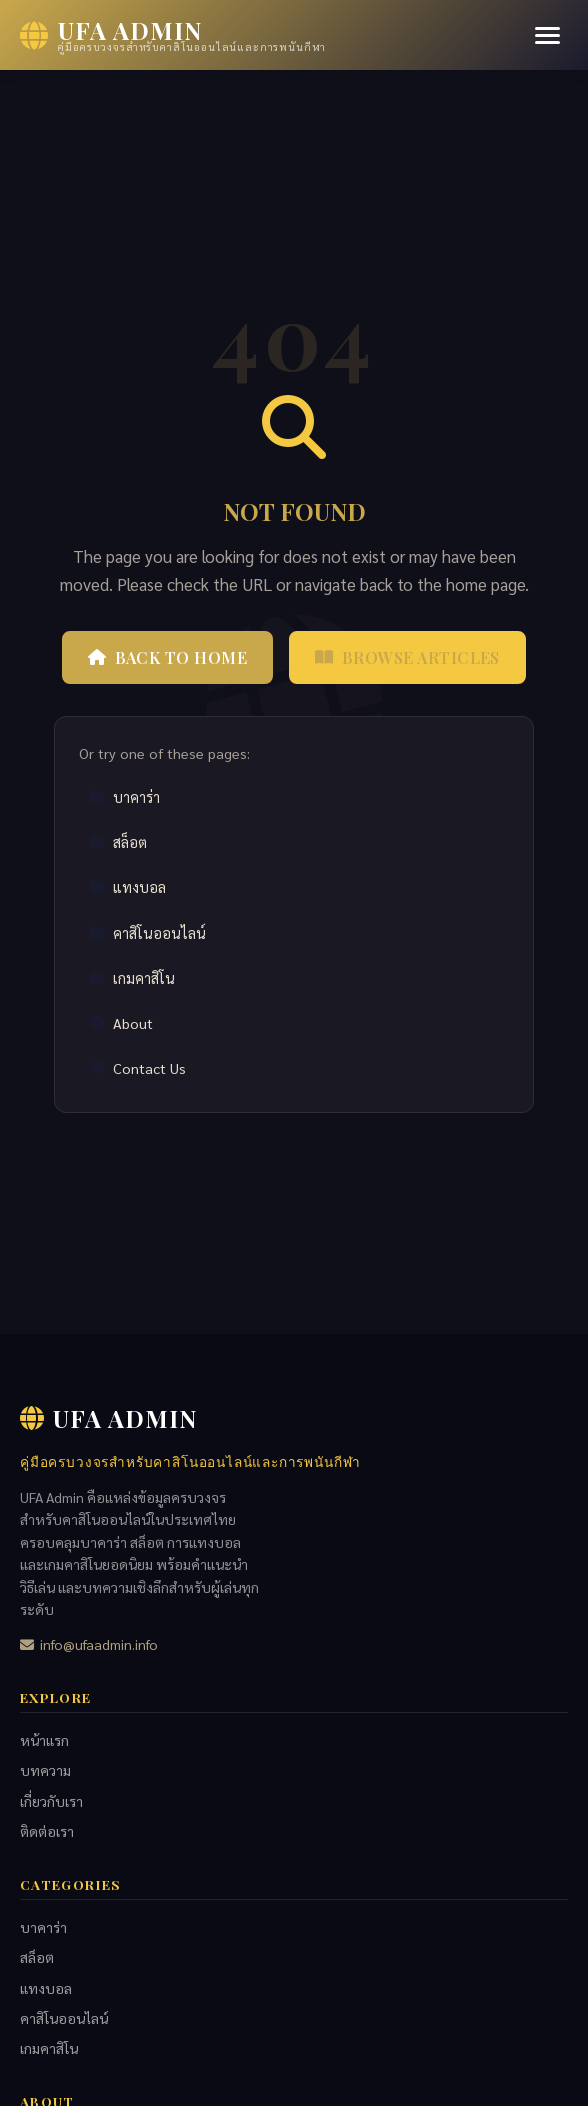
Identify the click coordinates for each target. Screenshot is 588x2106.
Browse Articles (407, 657)
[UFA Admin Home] (173, 35)
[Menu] (547, 35)
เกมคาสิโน (132, 978)
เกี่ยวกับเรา (51, 1801)
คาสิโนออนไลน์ (147, 933)
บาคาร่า (124, 797)
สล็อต (118, 842)
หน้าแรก (44, 1740)
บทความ (45, 1770)
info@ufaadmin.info (89, 1644)
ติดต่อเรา (47, 1831)
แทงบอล (127, 887)
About (121, 1023)
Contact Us (137, 1068)
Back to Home (167, 657)
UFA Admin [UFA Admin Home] (108, 1418)
